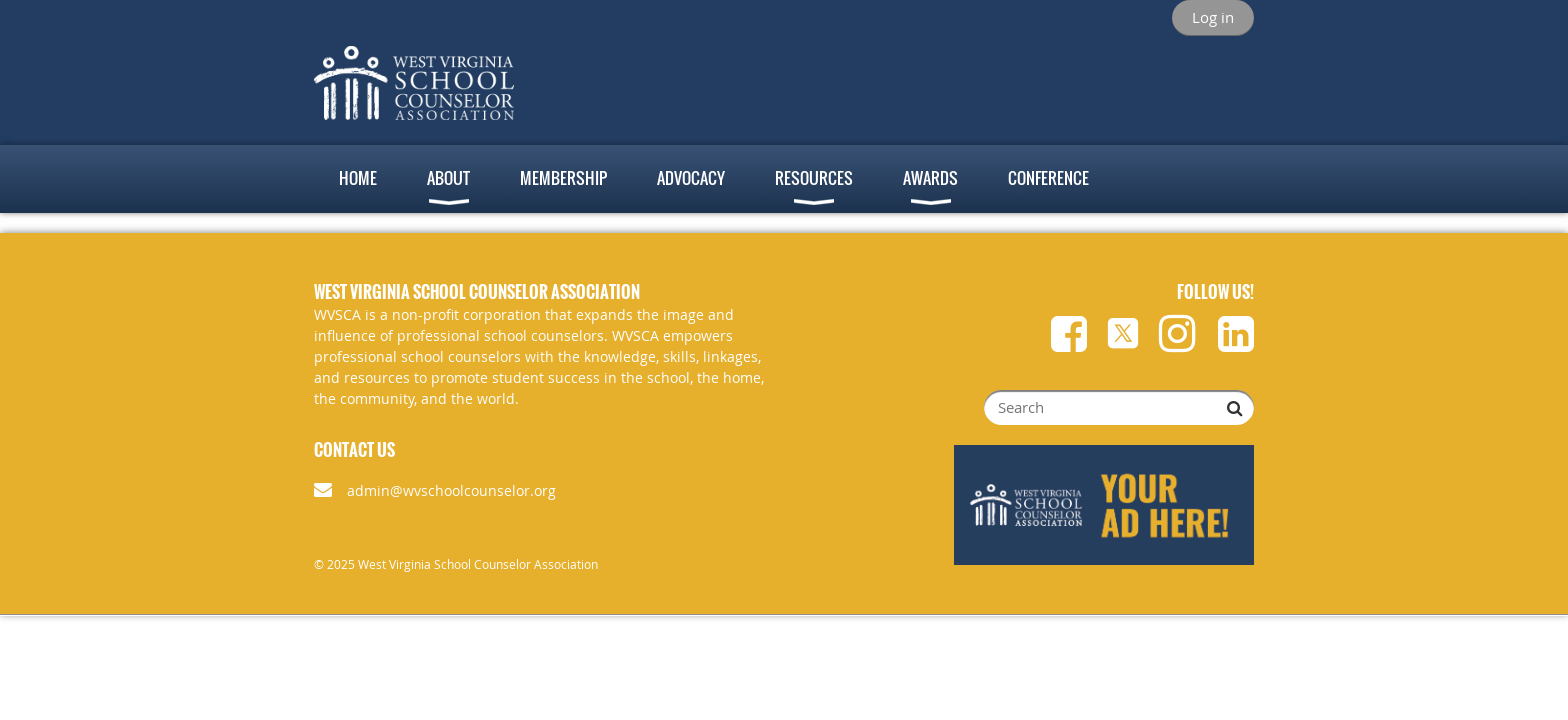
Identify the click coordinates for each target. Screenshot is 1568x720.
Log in (1213, 17)
